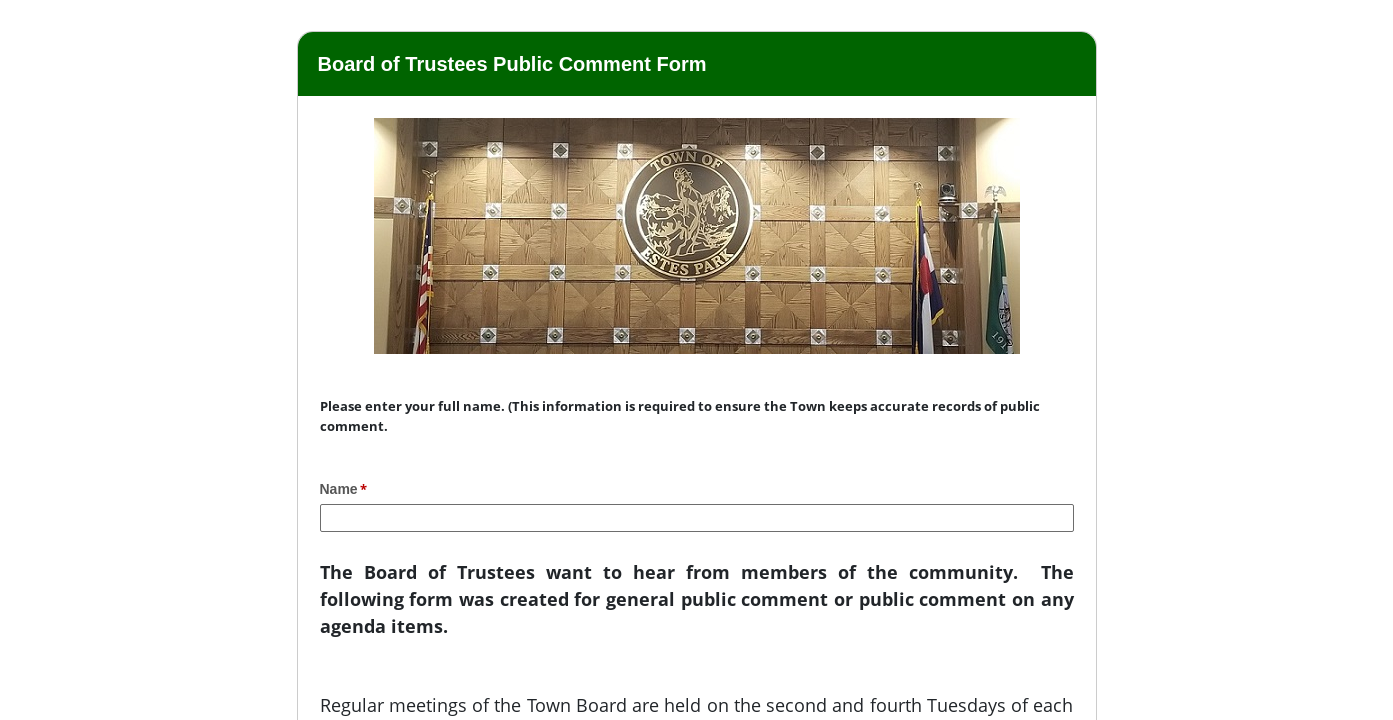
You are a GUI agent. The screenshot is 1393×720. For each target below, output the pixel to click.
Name (339, 489)
